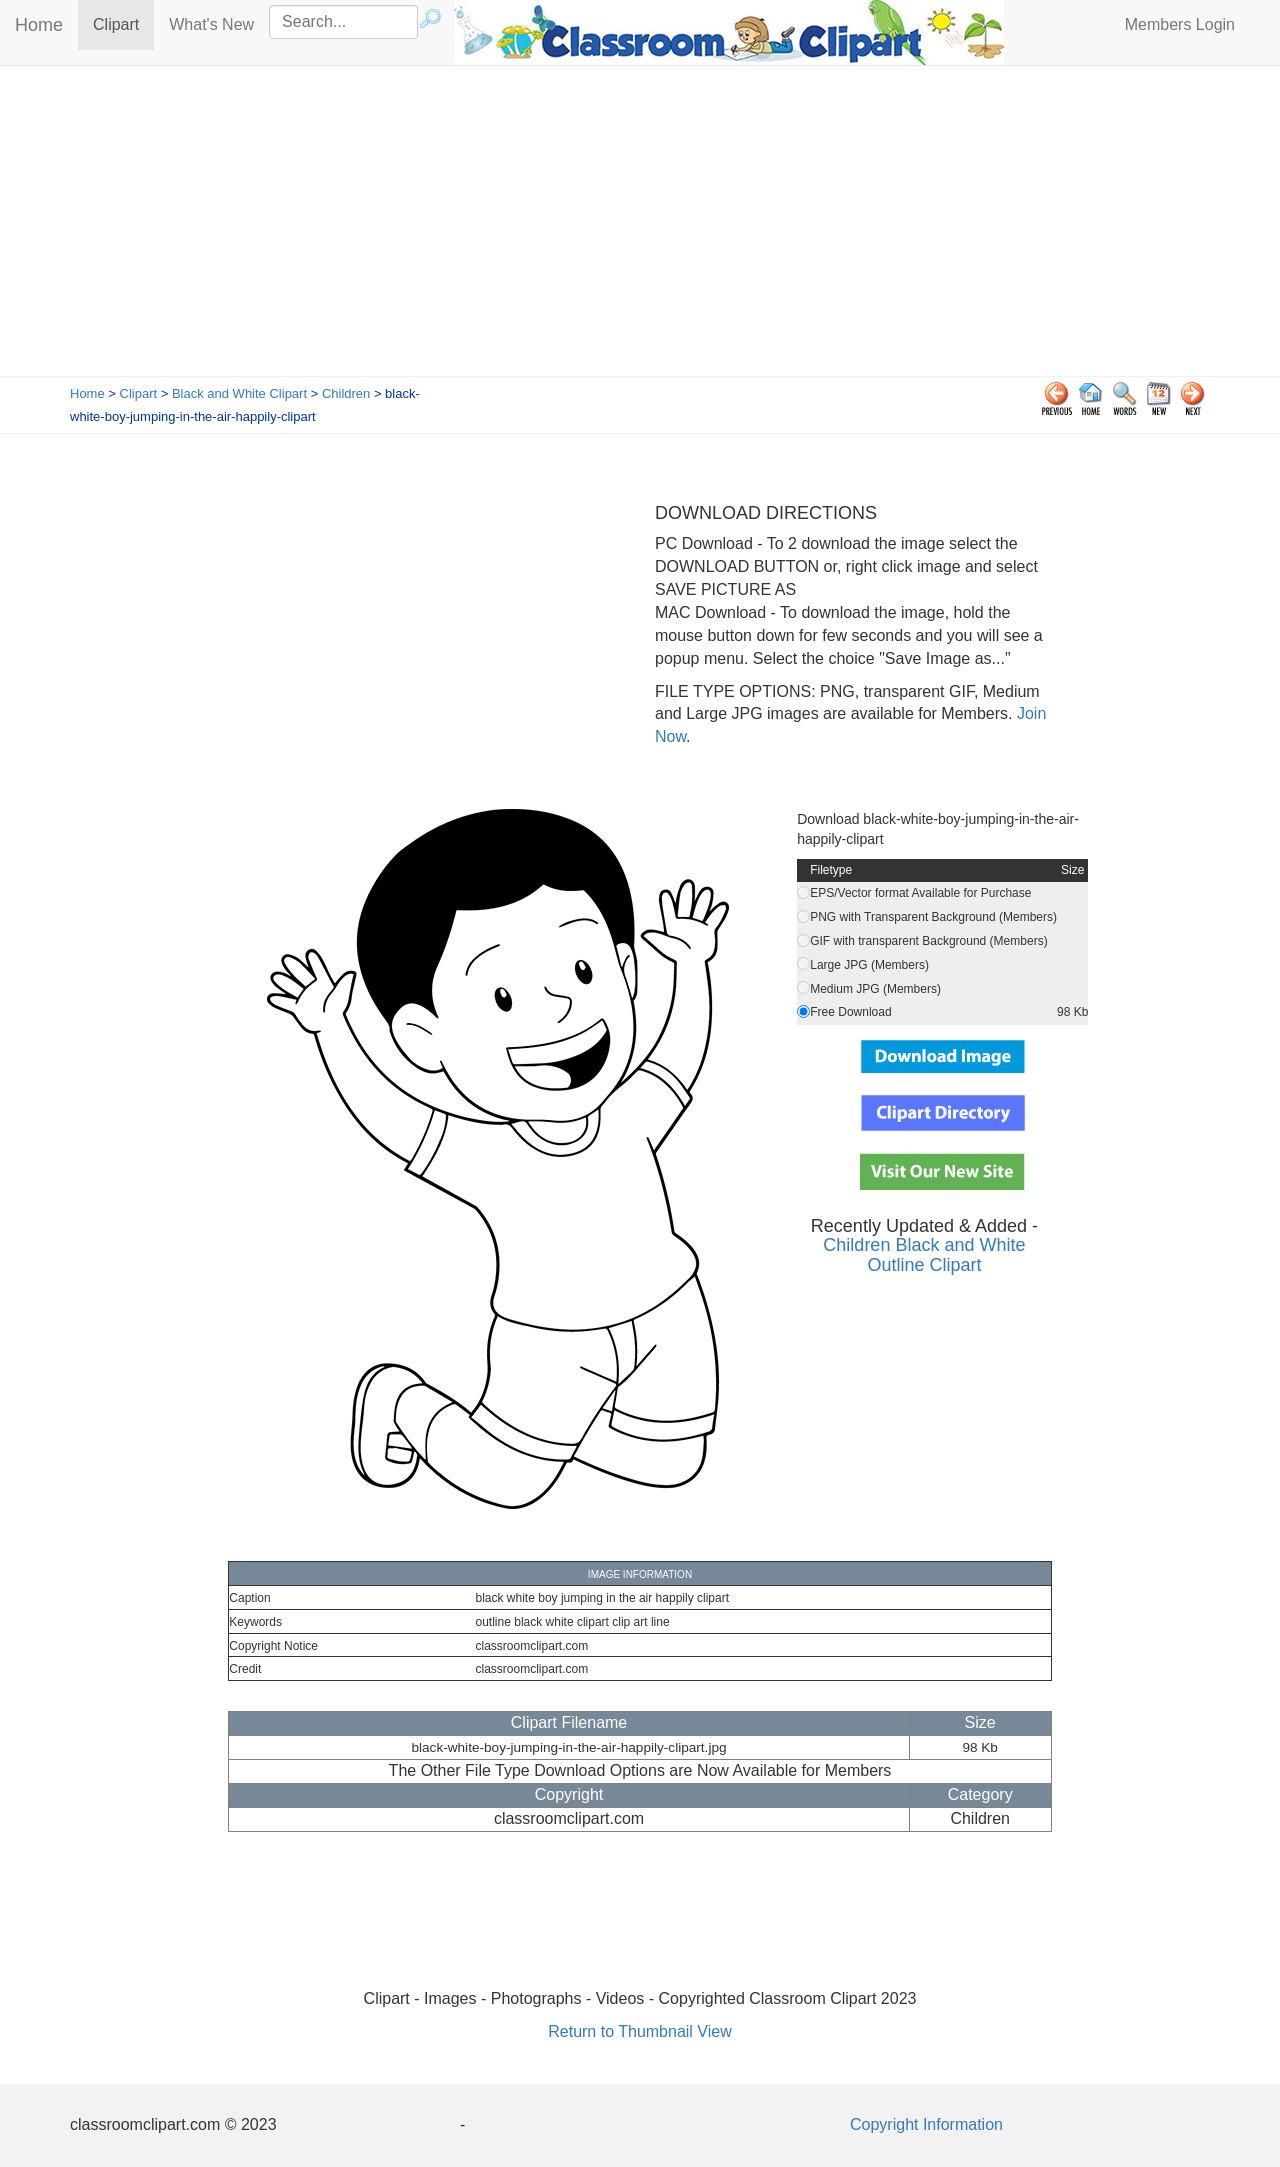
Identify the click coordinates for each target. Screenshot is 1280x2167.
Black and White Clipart (239, 393)
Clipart (123, 23)
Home (39, 25)
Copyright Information (926, 2124)
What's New (211, 24)
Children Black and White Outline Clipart (924, 1255)
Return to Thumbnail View (640, 2031)
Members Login (1180, 24)
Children (346, 393)
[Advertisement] (640, 226)
